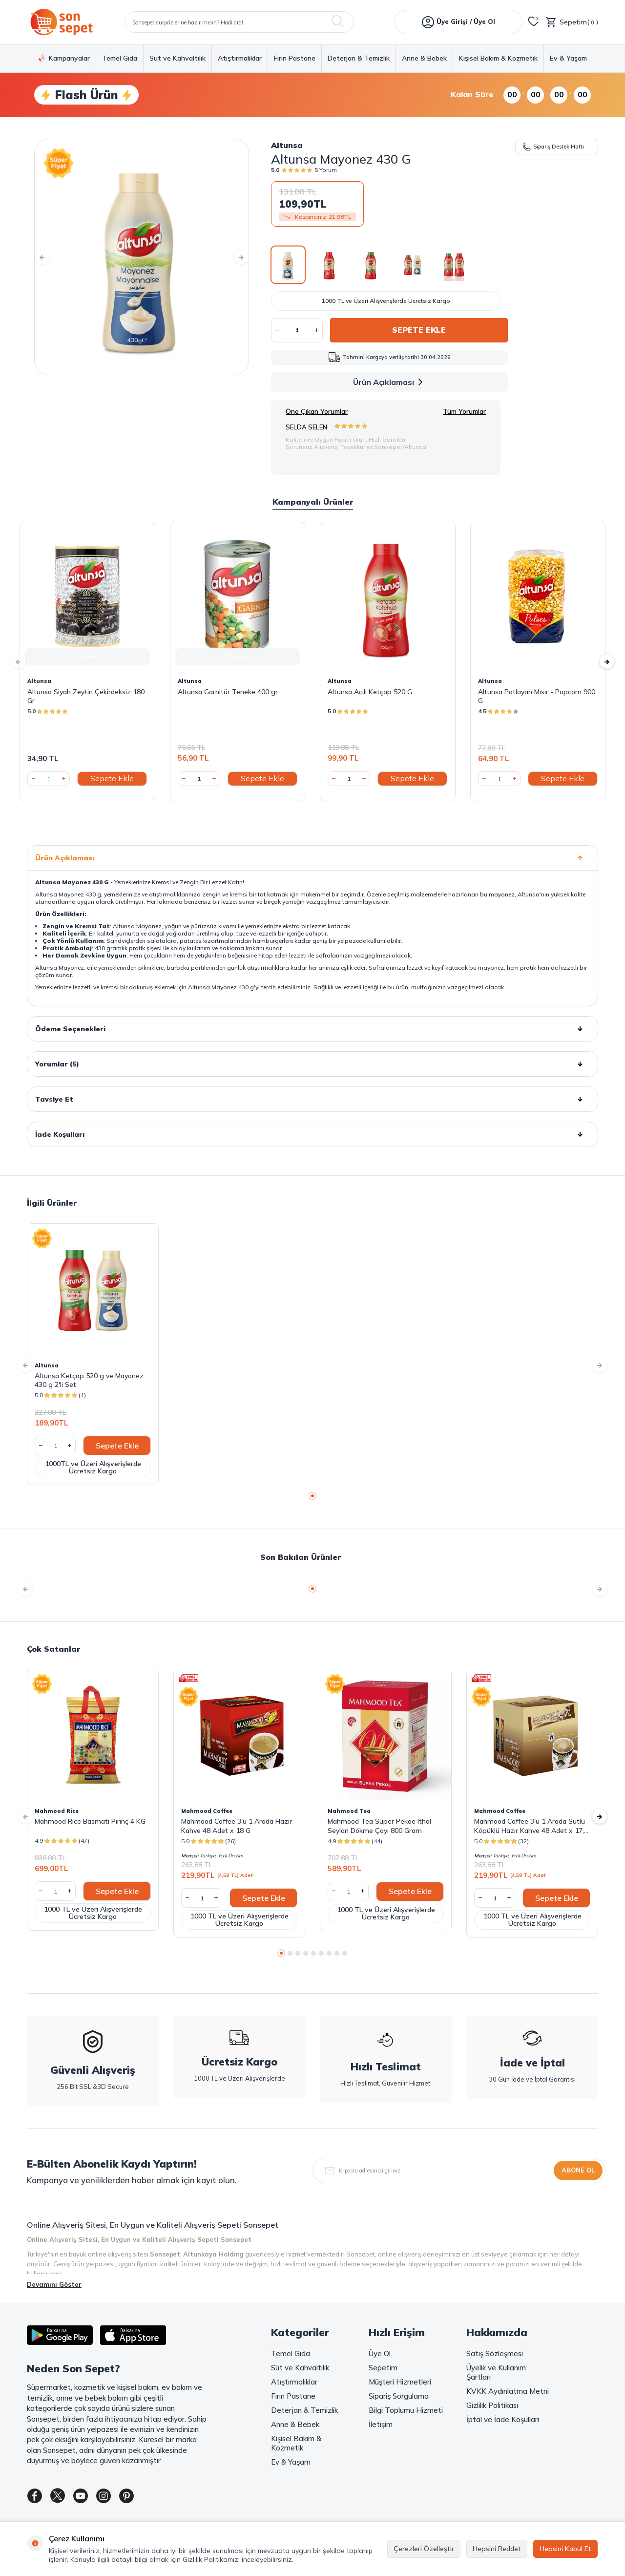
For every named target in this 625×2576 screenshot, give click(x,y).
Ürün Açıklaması (389, 382)
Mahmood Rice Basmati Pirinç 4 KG (90, 1821)
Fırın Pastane (294, 58)
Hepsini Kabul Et (565, 2548)
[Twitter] (63, 2498)
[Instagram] (117, 2498)
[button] (49, 257)
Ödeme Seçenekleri (312, 1028)
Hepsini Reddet (497, 2548)
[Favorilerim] (534, 22)
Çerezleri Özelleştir (424, 2548)
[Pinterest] (144, 2498)
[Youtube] (90, 2498)
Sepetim (383, 2367)
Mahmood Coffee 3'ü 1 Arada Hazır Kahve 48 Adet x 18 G (236, 1825)
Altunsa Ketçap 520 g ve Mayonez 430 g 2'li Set (89, 1380)
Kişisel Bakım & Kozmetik (498, 58)
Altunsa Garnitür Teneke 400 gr (228, 691)
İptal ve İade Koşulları (502, 2419)
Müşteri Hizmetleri (400, 2381)
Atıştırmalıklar (240, 58)
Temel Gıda (119, 58)
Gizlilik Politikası (492, 2405)
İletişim (381, 2424)
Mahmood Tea (349, 1811)
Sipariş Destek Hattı (553, 146)
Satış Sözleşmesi (494, 2353)
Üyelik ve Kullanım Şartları (496, 2372)
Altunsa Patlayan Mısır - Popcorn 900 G (536, 696)
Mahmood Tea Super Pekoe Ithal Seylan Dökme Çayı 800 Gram (379, 1825)
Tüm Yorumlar (464, 411)
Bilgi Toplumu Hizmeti (406, 2410)
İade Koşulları (312, 1134)
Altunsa (287, 145)
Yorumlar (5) (312, 1064)
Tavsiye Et (312, 1099)
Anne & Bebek (424, 58)
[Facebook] (36, 2498)
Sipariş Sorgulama (399, 2396)
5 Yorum (325, 169)
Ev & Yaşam (568, 58)
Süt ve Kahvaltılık (177, 58)
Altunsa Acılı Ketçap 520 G (370, 691)
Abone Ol (578, 2170)
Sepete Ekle (419, 330)
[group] (142, 257)
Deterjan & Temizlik (359, 58)
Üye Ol (380, 2353)
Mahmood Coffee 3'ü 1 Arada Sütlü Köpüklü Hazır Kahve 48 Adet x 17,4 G (531, 1825)
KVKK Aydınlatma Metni (507, 2391)
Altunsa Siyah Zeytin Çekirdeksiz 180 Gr (86, 696)
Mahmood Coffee (206, 1811)
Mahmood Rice (57, 1811)
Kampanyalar (64, 58)
